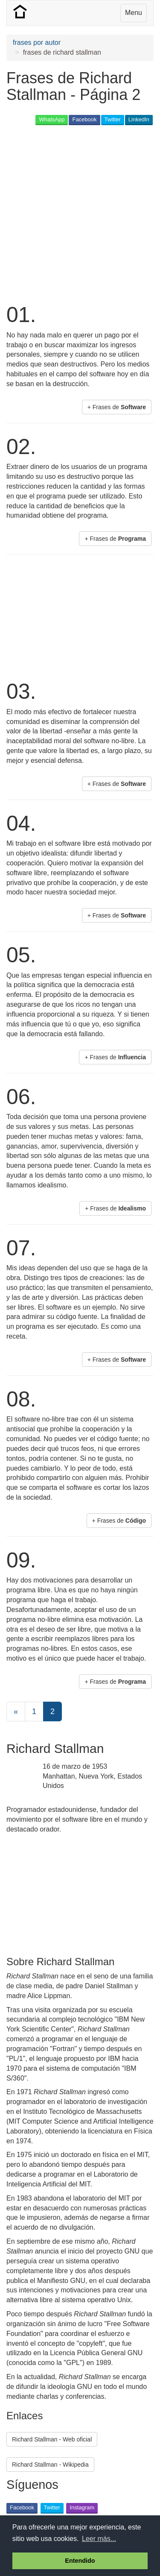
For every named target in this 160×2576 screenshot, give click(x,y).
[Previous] (15, 1711)
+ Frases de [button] (116, 407)
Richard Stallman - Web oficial (52, 2439)
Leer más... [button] (99, 2538)
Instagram (82, 2507)
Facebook (84, 119)
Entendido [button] (80, 2560)
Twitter (113, 119)
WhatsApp (51, 119)
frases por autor (37, 42)
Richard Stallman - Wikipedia (50, 2464)
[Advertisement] (80, 213)
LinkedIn (138, 119)
